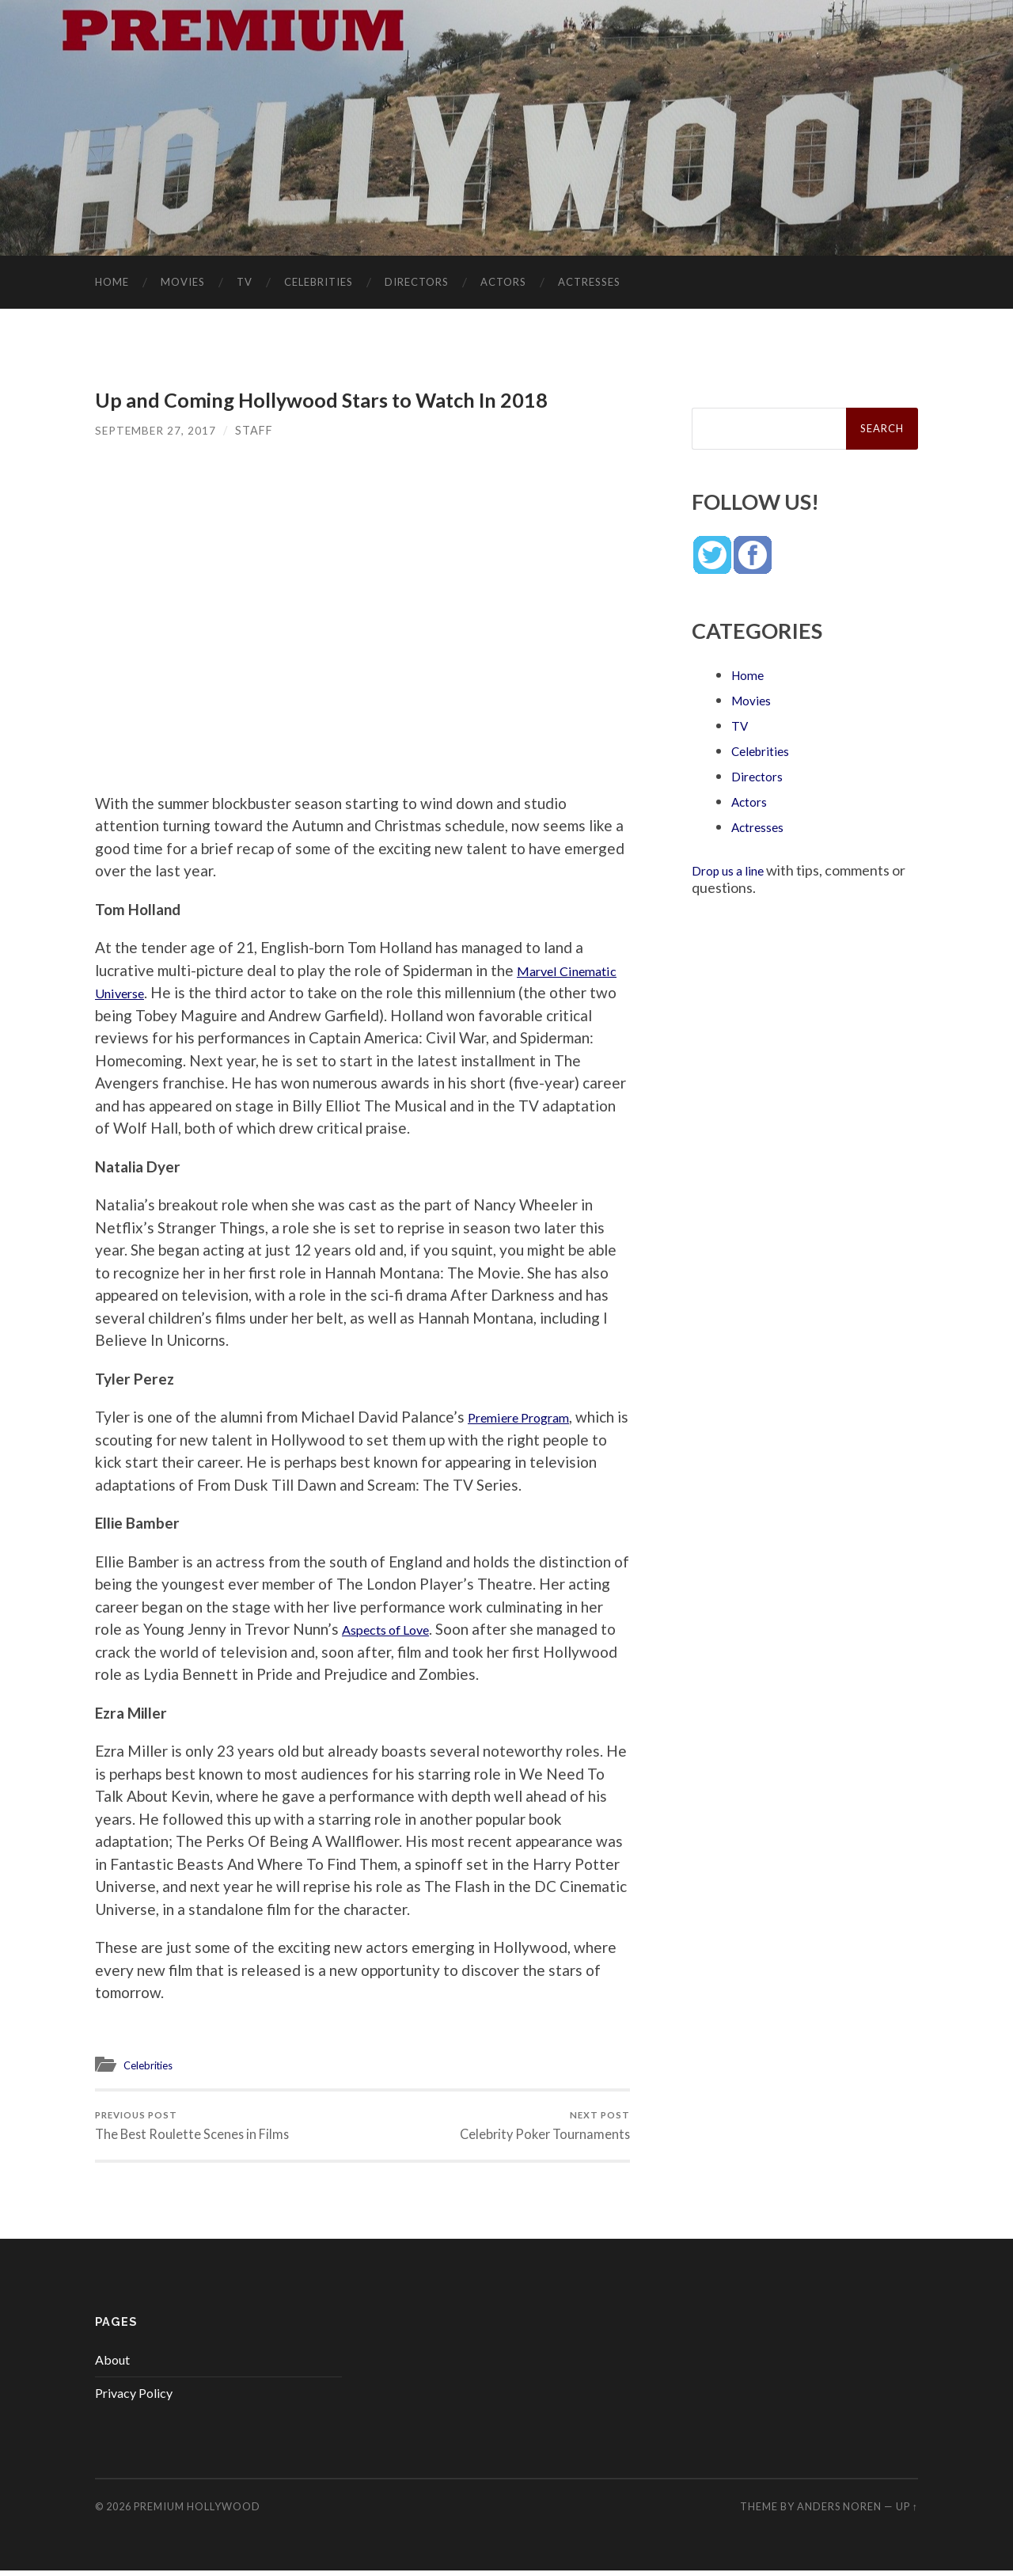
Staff (257, 431)
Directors (417, 282)
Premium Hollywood (197, 2512)
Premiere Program (529, 1417)
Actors (503, 282)
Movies (183, 282)
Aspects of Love (396, 1629)
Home (112, 282)
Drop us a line (733, 871)
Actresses (589, 282)
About (112, 2365)
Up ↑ (907, 2512)
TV (244, 282)
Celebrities (318, 282)
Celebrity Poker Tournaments (542, 2128)
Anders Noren (839, 2512)
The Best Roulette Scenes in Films (194, 2128)
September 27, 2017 (157, 431)
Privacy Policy (134, 2398)
